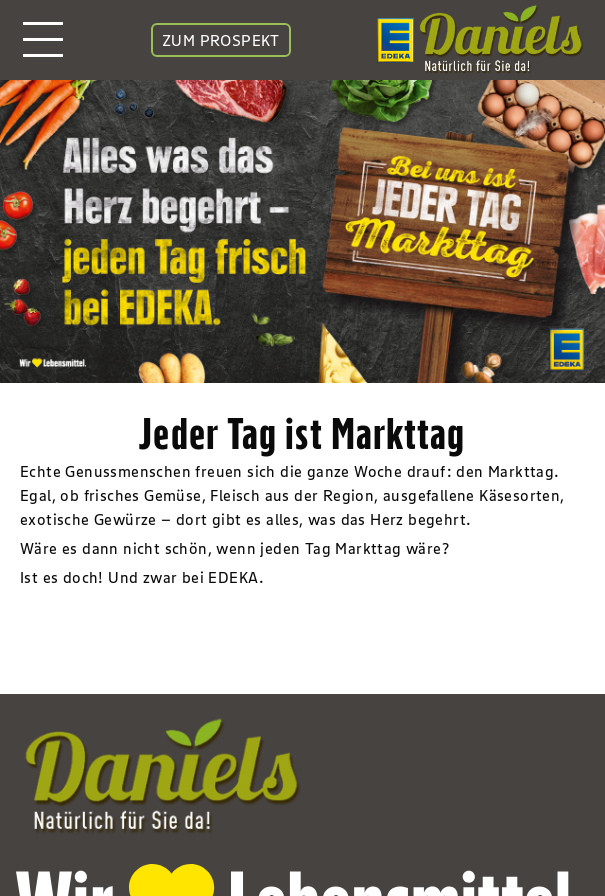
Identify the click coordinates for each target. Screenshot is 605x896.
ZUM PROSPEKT (221, 40)
